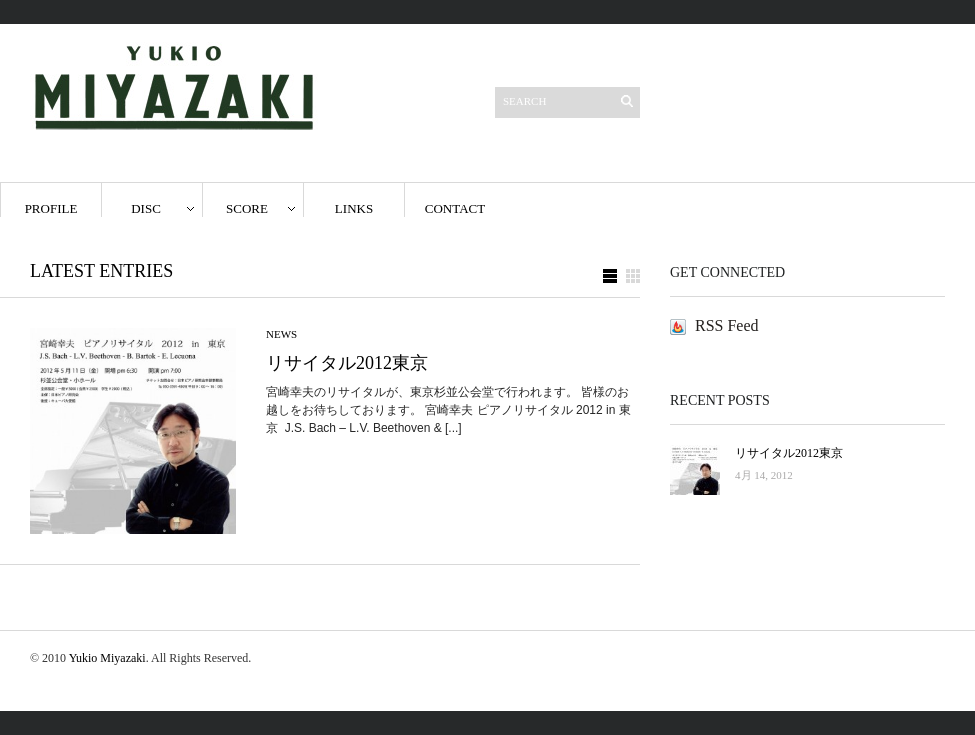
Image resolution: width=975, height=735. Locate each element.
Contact (455, 208)
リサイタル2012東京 (347, 363)
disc (146, 208)
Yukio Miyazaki (107, 658)
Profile (51, 208)
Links (354, 208)
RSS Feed (727, 325)
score (247, 208)
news (281, 334)
